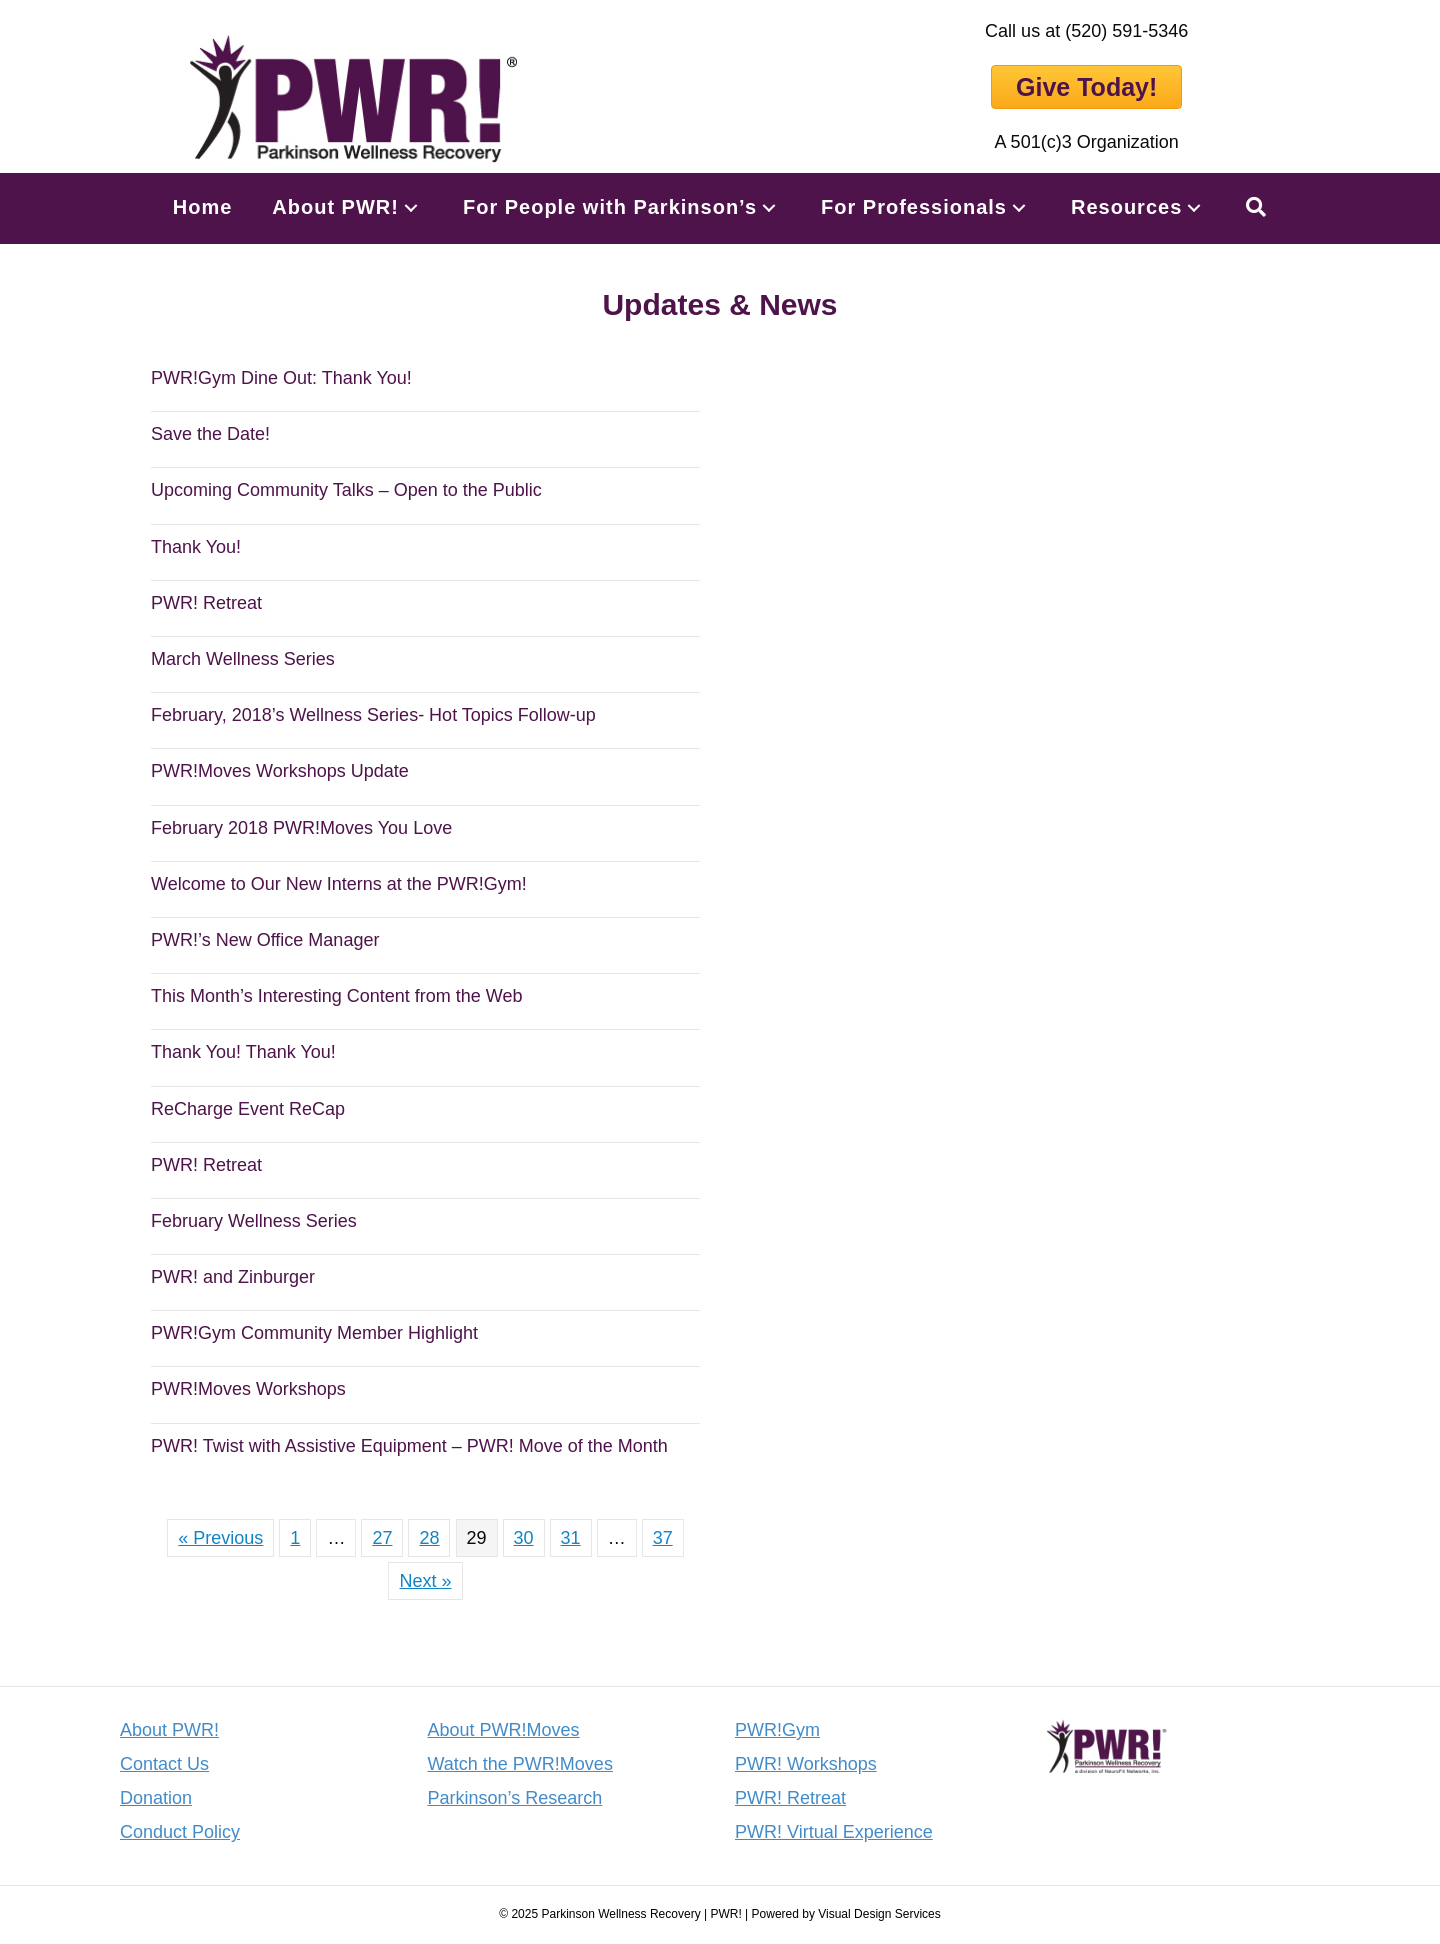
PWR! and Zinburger (233, 1277)
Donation (156, 1798)
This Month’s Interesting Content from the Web (337, 996)
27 (382, 1538)
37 (663, 1538)
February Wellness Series (254, 1221)
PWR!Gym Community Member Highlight (314, 1333)
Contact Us (164, 1764)
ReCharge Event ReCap (248, 1109)
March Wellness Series (243, 659)
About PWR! (169, 1730)
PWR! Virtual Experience (834, 1832)
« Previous (220, 1538)
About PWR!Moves (504, 1730)
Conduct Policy (180, 1832)
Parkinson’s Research (515, 1798)
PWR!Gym (777, 1730)
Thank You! (196, 547)
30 (524, 1538)
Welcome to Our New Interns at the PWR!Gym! (339, 884)
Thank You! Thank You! (243, 1052)
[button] (411, 207)
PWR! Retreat (206, 603)
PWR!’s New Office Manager (265, 940)
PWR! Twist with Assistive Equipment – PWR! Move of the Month (409, 1446)
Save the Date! (210, 434)
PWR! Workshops (806, 1764)
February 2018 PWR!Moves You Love (301, 828)
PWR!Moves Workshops (248, 1389)
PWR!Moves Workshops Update (280, 771)
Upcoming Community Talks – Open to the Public (346, 490)
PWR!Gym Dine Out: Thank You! (281, 378)
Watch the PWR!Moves (520, 1764)
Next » (425, 1581)
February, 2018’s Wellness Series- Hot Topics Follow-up (373, 715)
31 (571, 1538)
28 (429, 1538)
